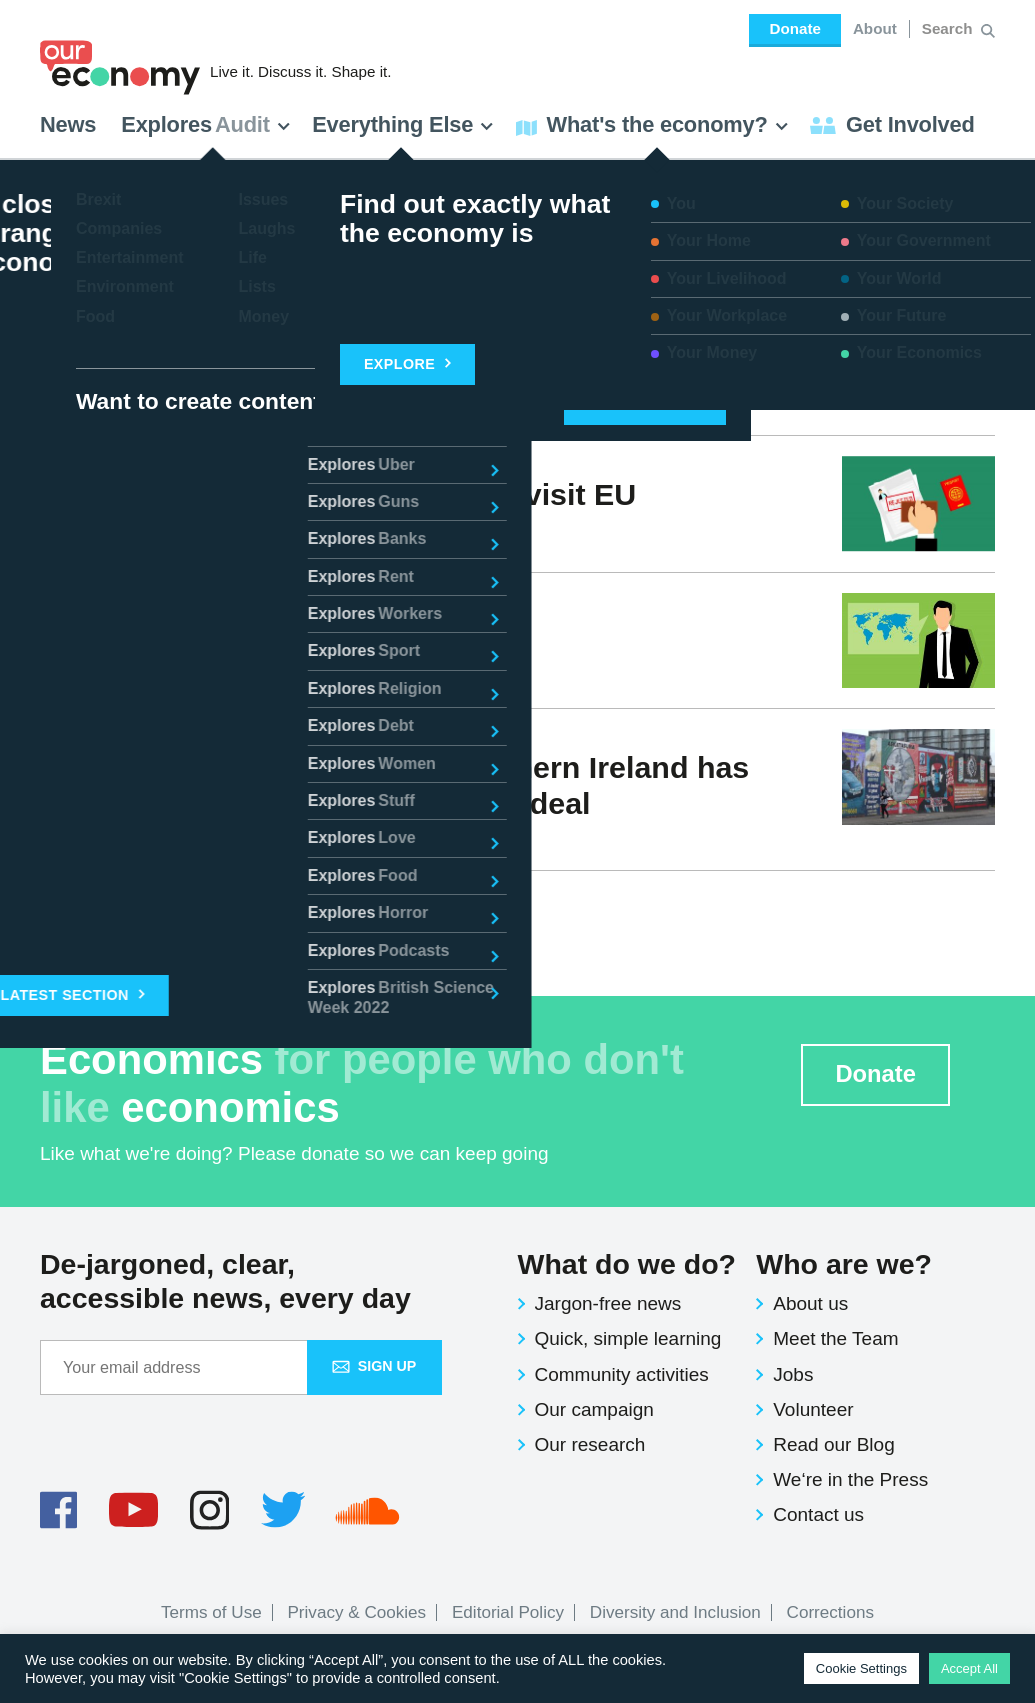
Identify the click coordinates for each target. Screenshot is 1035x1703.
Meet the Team (835, 1338)
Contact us (818, 1514)
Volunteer (813, 1409)
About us (810, 1303)
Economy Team (125, 529)
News (68, 124)
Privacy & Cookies (356, 1612)
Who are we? (844, 1264)
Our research (590, 1444)
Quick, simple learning (628, 1338)
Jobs (793, 1374)
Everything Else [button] (403, 124)
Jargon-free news (608, 1303)
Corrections (830, 1612)
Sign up (374, 1366)
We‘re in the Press (850, 1479)
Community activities (622, 1374)
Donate (794, 28)
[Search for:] (949, 29)
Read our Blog (833, 1444)
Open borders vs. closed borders (278, 630)
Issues (234, 666)
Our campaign (594, 1409)
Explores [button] (206, 124)
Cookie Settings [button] (861, 1668)
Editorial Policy (508, 1612)
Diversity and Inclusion (675, 1612)
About (875, 28)
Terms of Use (211, 1612)
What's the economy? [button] (652, 124)
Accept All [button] (969, 1668)
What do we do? (627, 1264)
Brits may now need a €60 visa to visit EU (338, 494)
